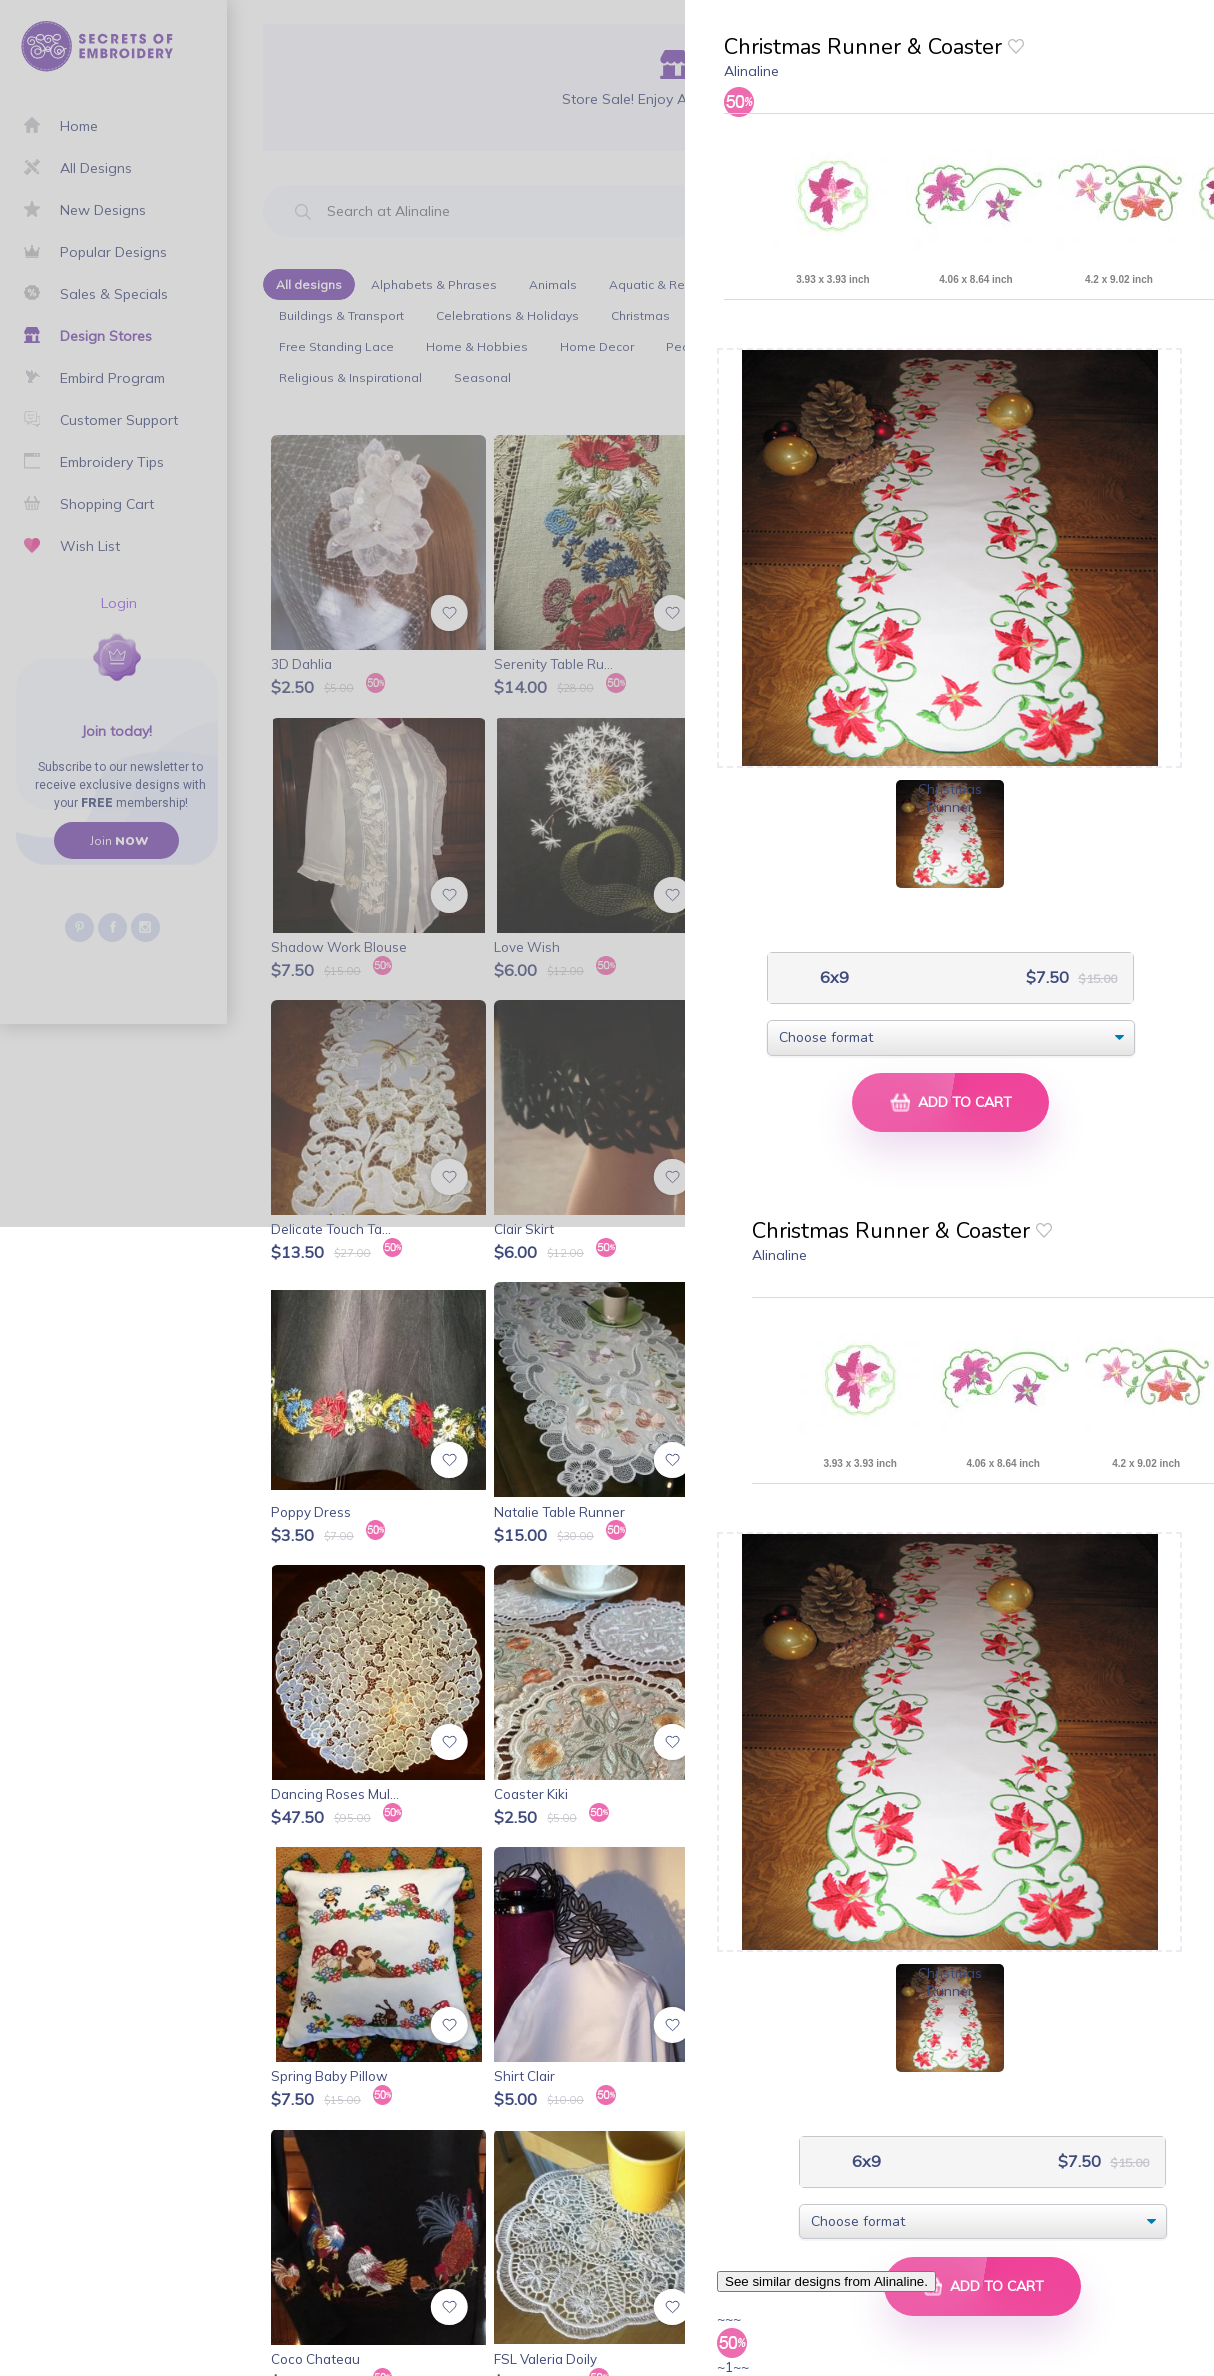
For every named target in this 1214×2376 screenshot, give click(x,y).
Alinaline (751, 71)
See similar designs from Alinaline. (826, 2281)
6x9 (832, 977)
